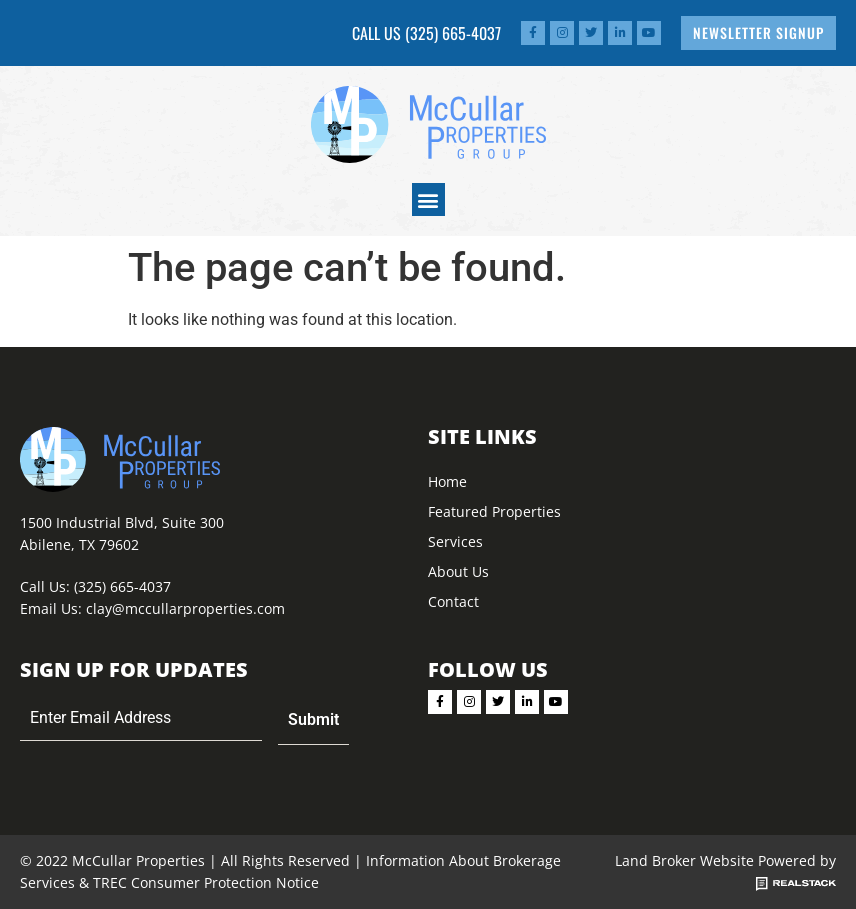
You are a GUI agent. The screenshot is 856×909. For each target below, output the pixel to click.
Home (447, 481)
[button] (428, 199)
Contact (453, 601)
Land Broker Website (684, 860)
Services (455, 541)
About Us (458, 571)
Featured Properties (494, 511)
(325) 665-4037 (453, 33)
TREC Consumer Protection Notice (206, 882)
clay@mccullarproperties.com (185, 608)
